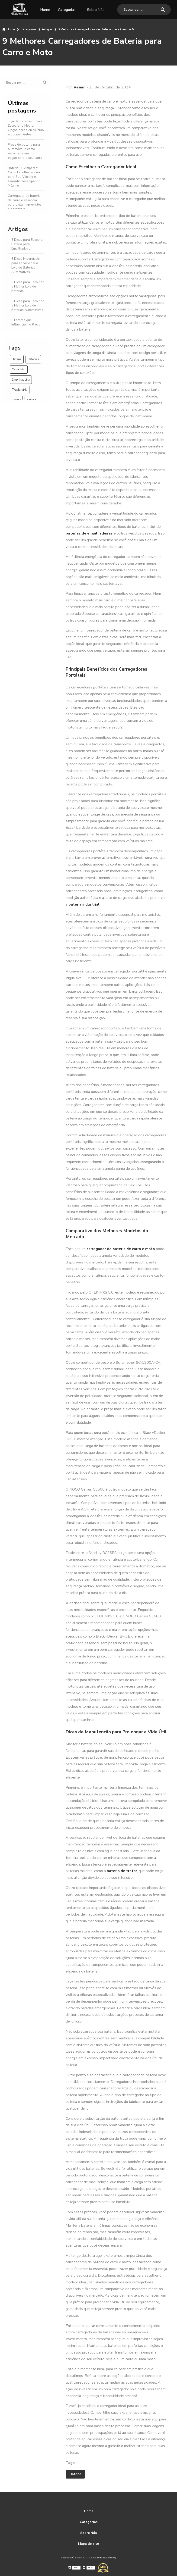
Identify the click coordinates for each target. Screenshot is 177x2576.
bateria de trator (122, 1870)
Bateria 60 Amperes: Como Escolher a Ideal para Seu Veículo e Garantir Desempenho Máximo (24, 177)
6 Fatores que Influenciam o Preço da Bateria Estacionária (25, 326)
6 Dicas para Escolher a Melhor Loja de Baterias (27, 286)
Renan (80, 87)
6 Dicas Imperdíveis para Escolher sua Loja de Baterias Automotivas (25, 265)
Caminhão (19, 369)
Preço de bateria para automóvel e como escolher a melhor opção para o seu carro (25, 151)
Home (45, 9)
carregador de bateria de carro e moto (121, 1248)
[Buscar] (163, 9)
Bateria (17, 359)
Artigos (18, 229)
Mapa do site (88, 2544)
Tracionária (19, 390)
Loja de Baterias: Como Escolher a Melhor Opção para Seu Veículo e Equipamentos (26, 128)
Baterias (33, 359)
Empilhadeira (21, 380)
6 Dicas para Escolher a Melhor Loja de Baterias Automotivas (27, 305)
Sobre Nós (95, 9)
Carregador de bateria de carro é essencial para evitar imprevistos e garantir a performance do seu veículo (25, 207)
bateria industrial (84, 904)
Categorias (67, 9)
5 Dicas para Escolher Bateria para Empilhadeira (27, 244)
